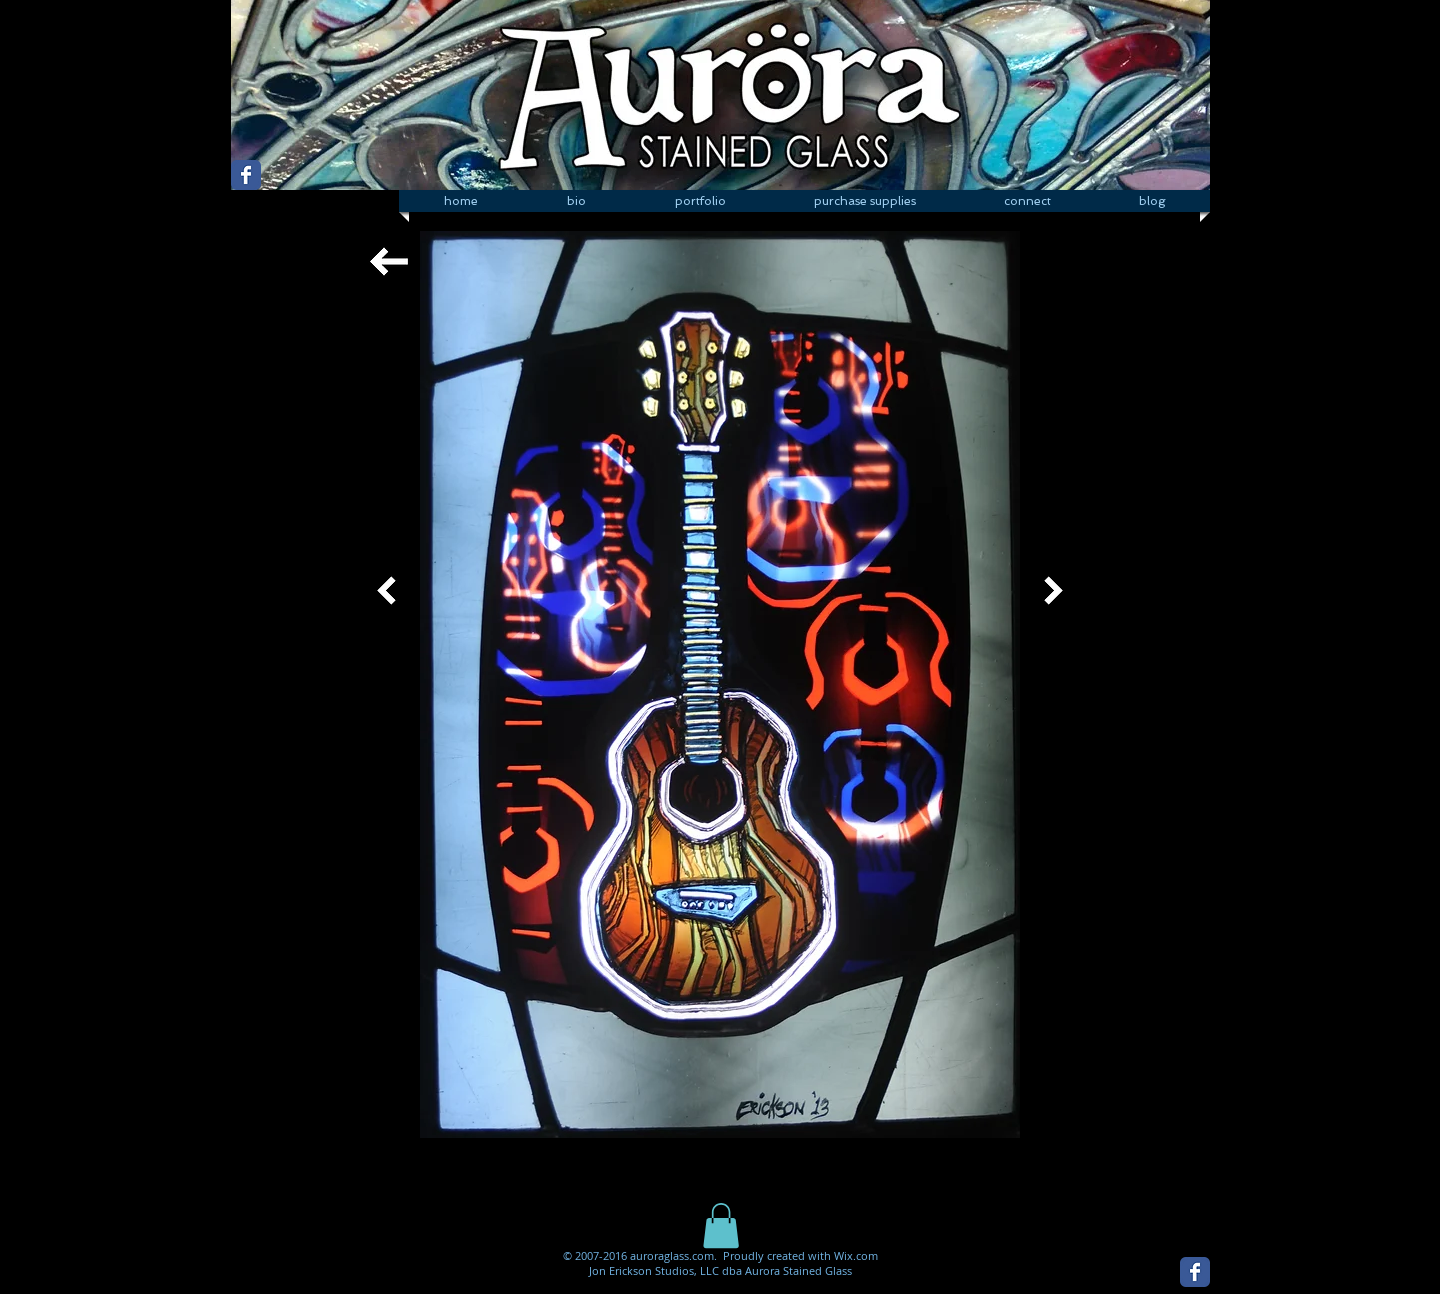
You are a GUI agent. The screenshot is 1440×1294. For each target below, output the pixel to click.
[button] (700, 201)
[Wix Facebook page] (246, 175)
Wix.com (856, 1255)
